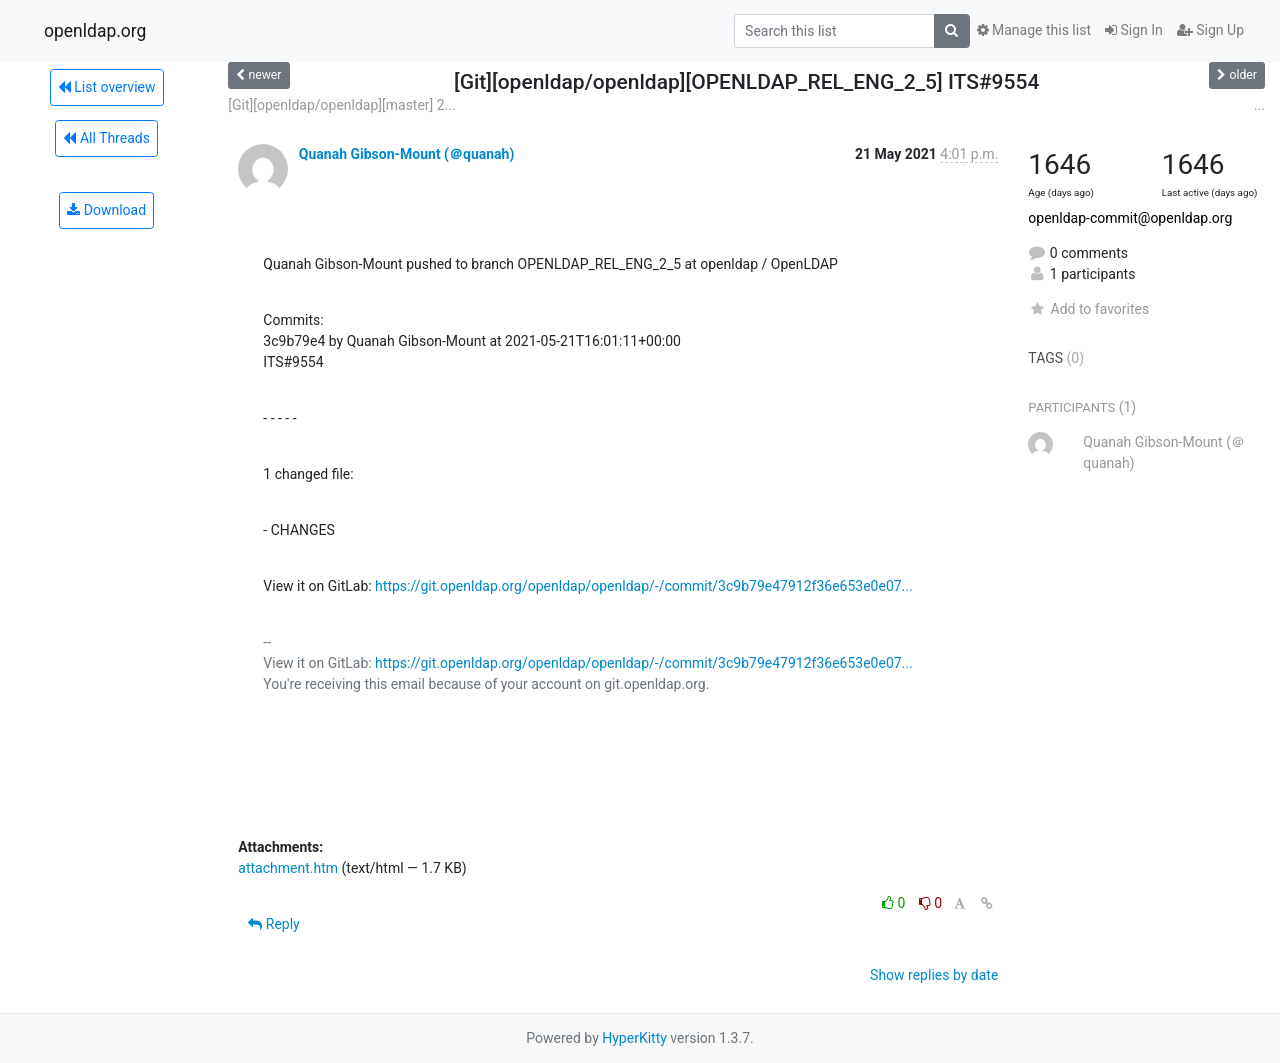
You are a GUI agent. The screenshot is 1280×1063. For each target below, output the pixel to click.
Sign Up (1210, 30)
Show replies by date (934, 975)
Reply (273, 924)
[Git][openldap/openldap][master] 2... (341, 105)
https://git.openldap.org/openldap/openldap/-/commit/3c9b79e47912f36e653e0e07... (644, 586)
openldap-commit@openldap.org (1130, 218)
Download (106, 210)
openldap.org (95, 31)
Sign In (1134, 30)
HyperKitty (634, 1038)
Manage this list (1034, 30)
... (1259, 105)
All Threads (106, 138)
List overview (107, 87)
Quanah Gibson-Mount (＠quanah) (407, 154)
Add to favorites (1088, 309)
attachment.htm (288, 868)
